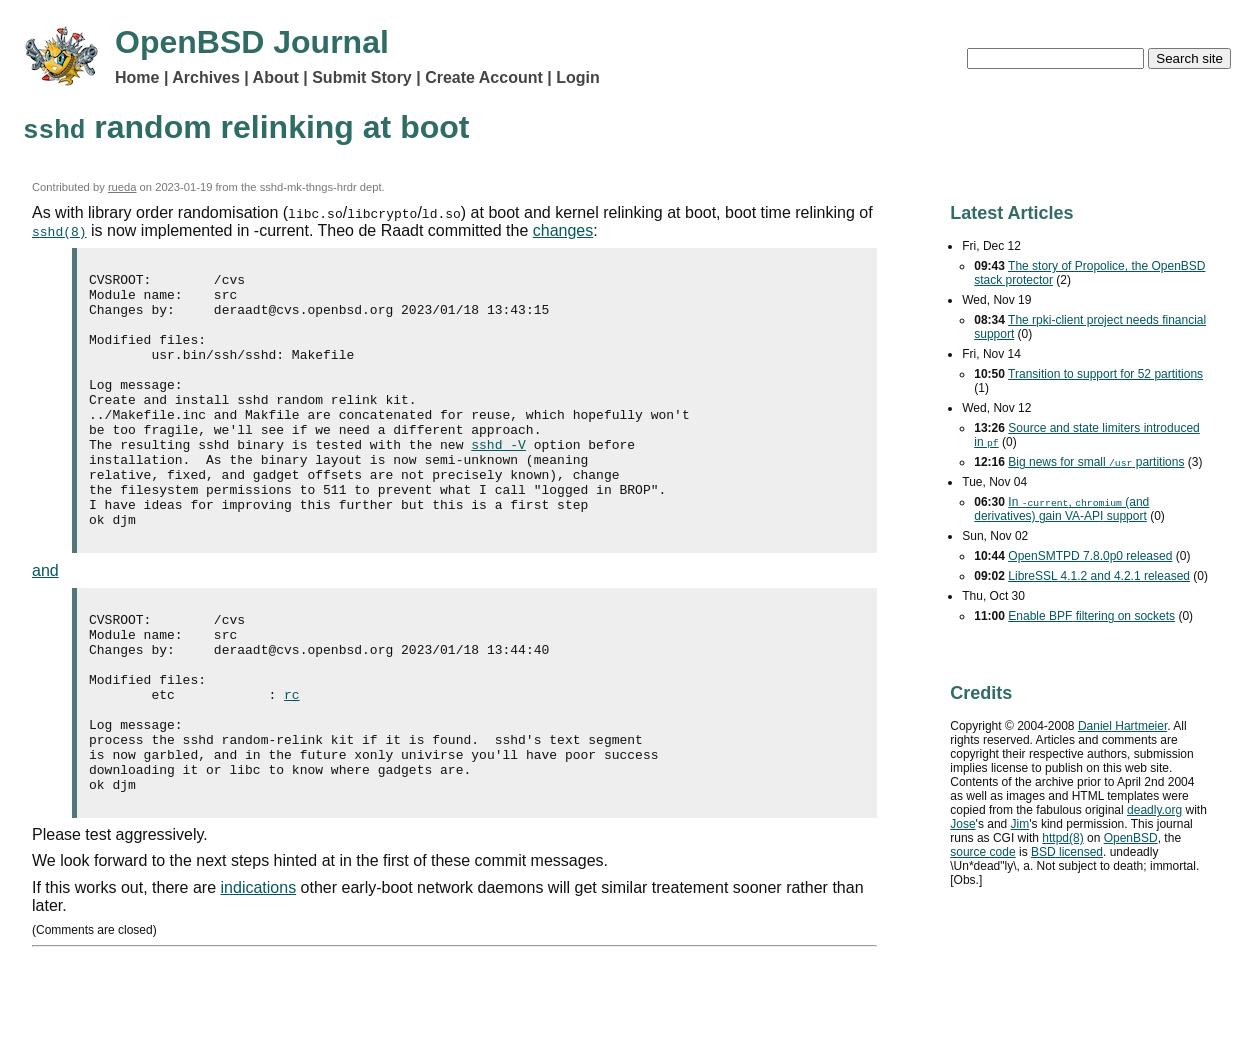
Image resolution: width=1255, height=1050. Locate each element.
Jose (962, 824)
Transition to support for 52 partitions (1105, 374)
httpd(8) (1062, 838)
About (276, 77)
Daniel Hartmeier (1122, 726)
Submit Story (362, 77)
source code (982, 852)
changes (563, 230)
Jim (1020, 824)
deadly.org (1154, 810)
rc (292, 763)
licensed (1067, 852)
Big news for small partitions (1096, 462)
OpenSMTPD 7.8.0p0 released (1090, 556)
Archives (206, 77)
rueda (122, 187)
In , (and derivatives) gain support (1061, 509)
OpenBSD (1131, 838)
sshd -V (498, 480)
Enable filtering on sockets (1091, 616)
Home (137, 77)
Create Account (484, 77)
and (45, 621)
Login (578, 77)
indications (259, 974)
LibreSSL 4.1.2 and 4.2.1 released (1099, 576)
